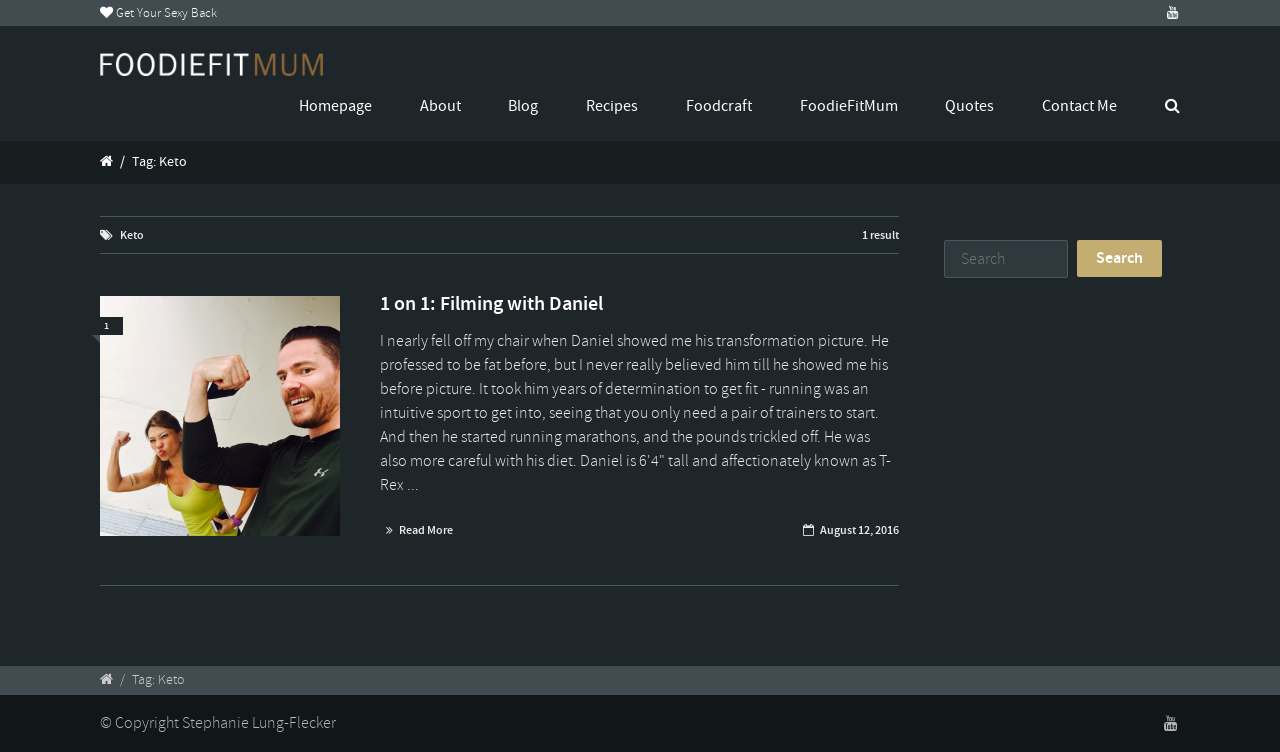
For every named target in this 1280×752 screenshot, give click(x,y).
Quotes (969, 106)
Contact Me (1079, 106)
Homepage (335, 106)
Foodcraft (719, 106)
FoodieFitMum (849, 106)
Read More (426, 530)
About (440, 106)
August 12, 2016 (859, 530)
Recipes (612, 106)
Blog (523, 106)
